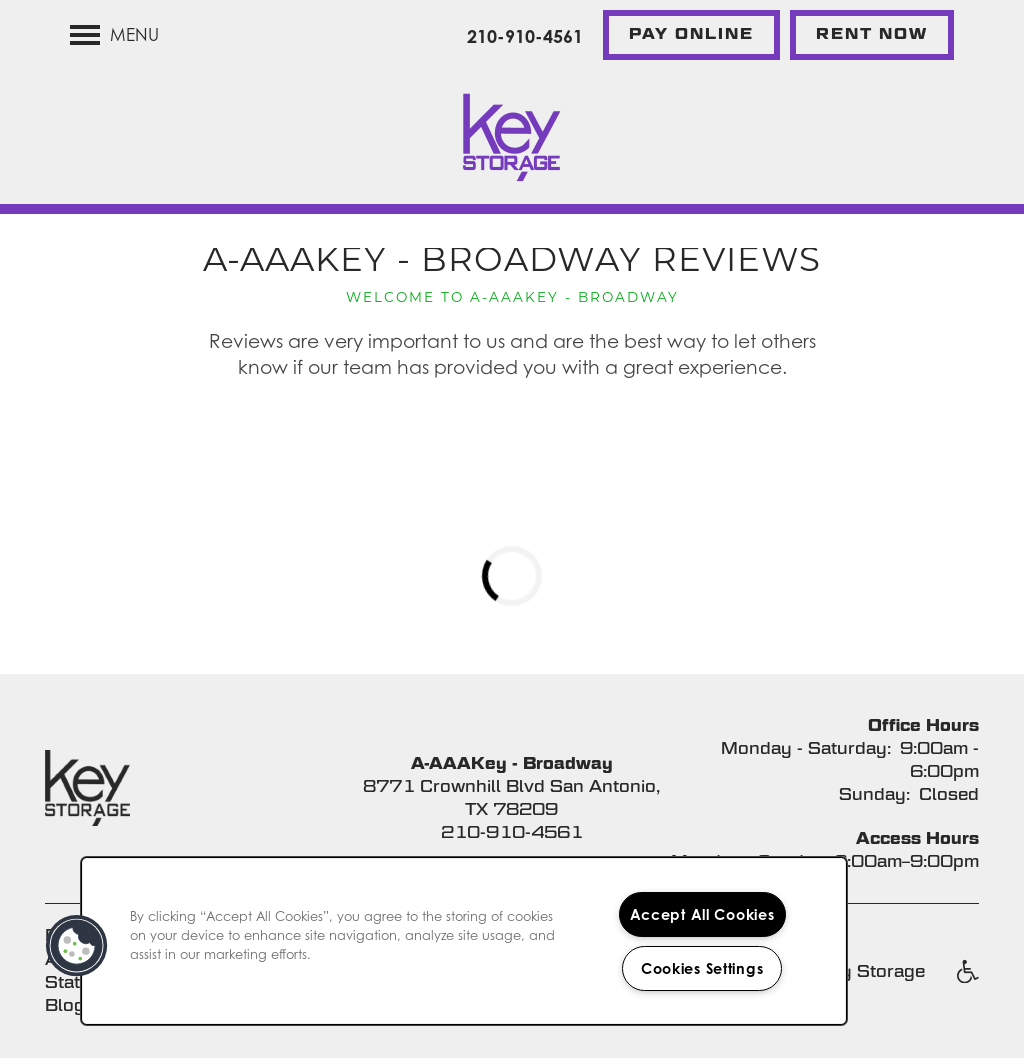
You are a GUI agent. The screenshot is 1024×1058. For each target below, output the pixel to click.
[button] (691, 35)
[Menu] (114, 35)
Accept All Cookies (702, 914)
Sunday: (874, 794)
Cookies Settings (702, 968)
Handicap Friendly (967, 982)
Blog (65, 1005)
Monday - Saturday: (806, 748)
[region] (464, 941)
